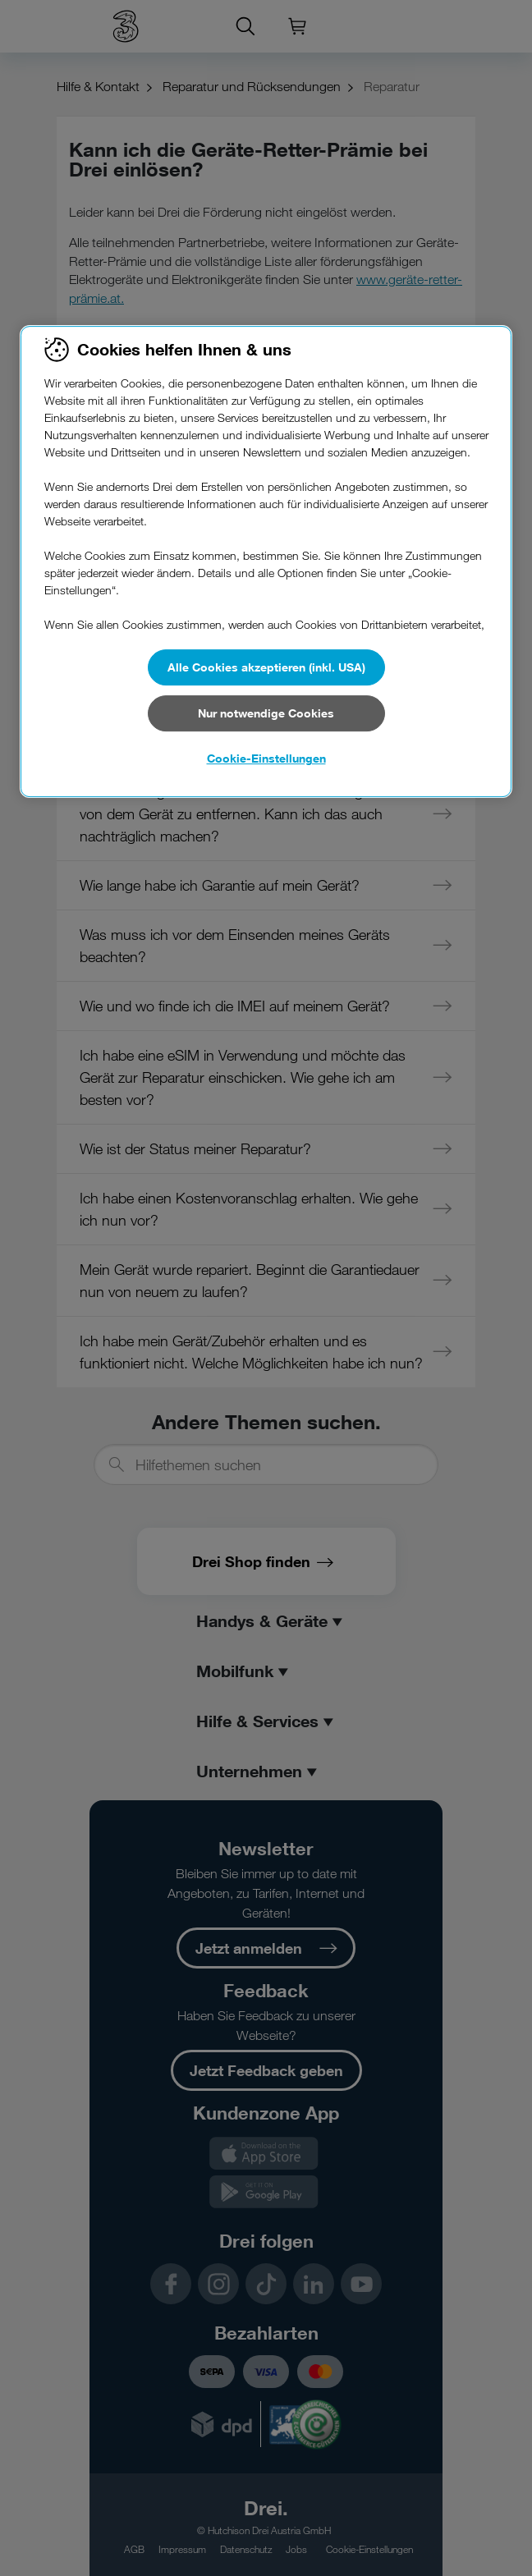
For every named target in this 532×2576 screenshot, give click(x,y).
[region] (266, 561)
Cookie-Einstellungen (266, 758)
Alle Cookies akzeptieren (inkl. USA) (266, 667)
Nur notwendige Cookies (266, 713)
